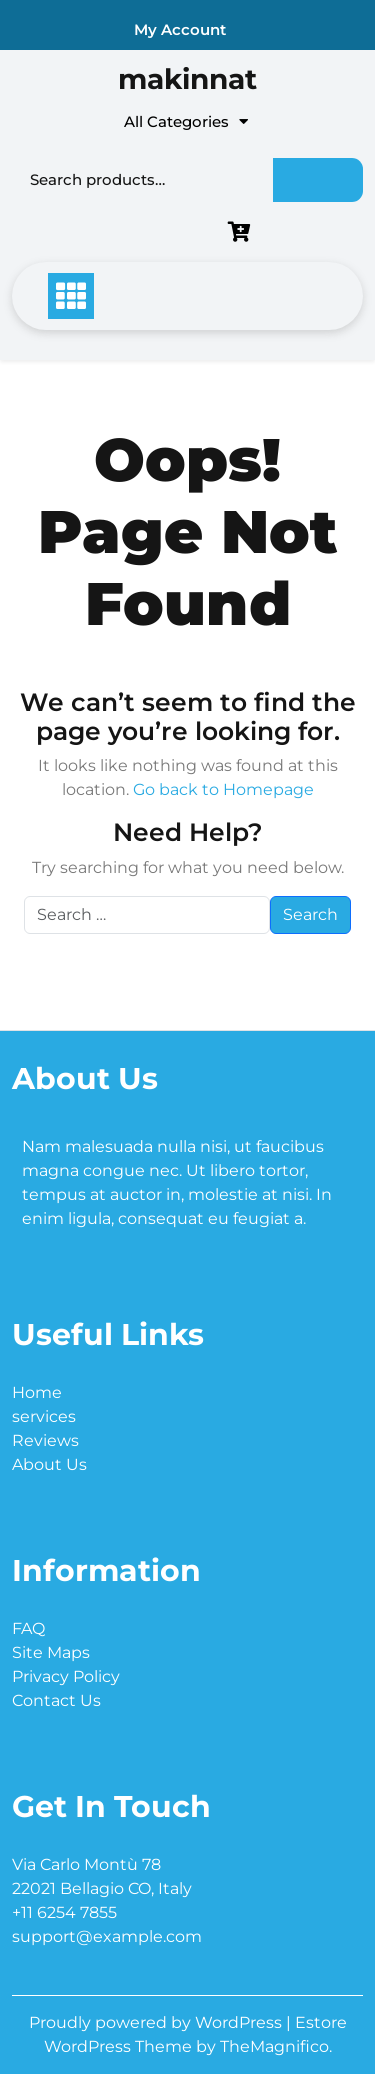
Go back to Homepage (223, 789)
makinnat (187, 79)
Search (318, 180)
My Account (180, 29)
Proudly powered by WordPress (157, 2022)
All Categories (186, 121)
